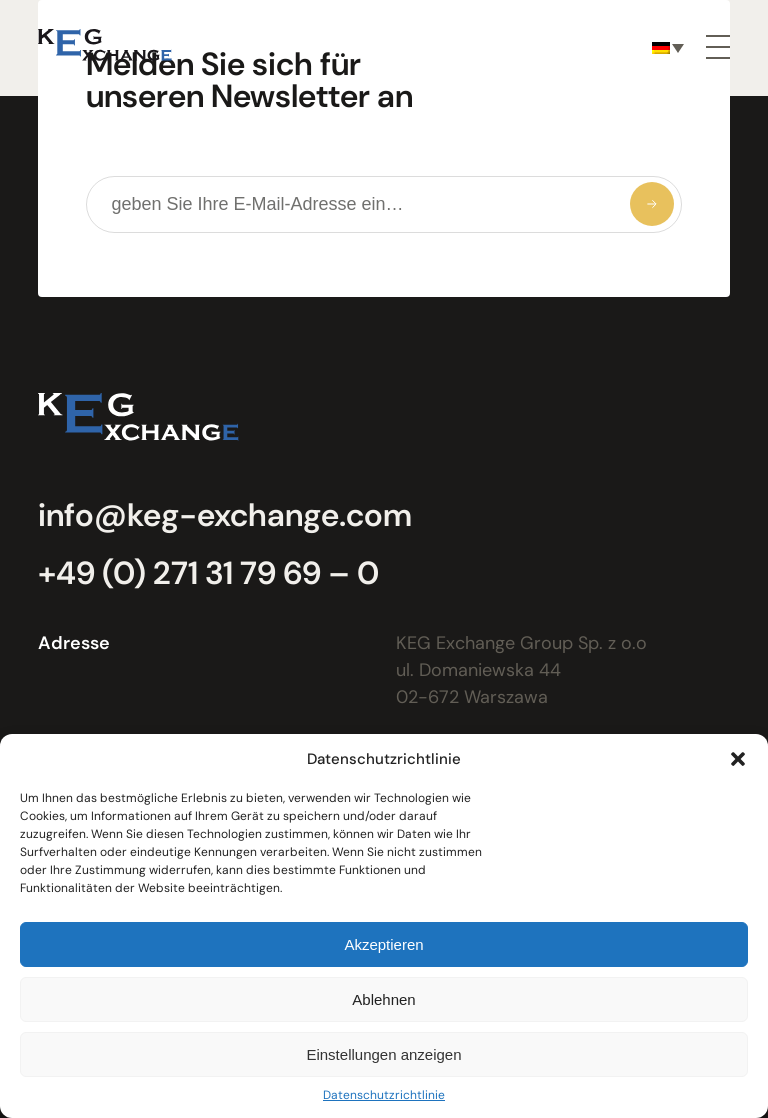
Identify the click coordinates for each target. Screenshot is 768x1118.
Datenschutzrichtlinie (384, 1095)
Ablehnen (383, 999)
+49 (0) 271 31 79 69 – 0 (208, 573)
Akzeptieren (383, 944)
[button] (738, 759)
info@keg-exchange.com (225, 515)
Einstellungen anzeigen (383, 1054)
